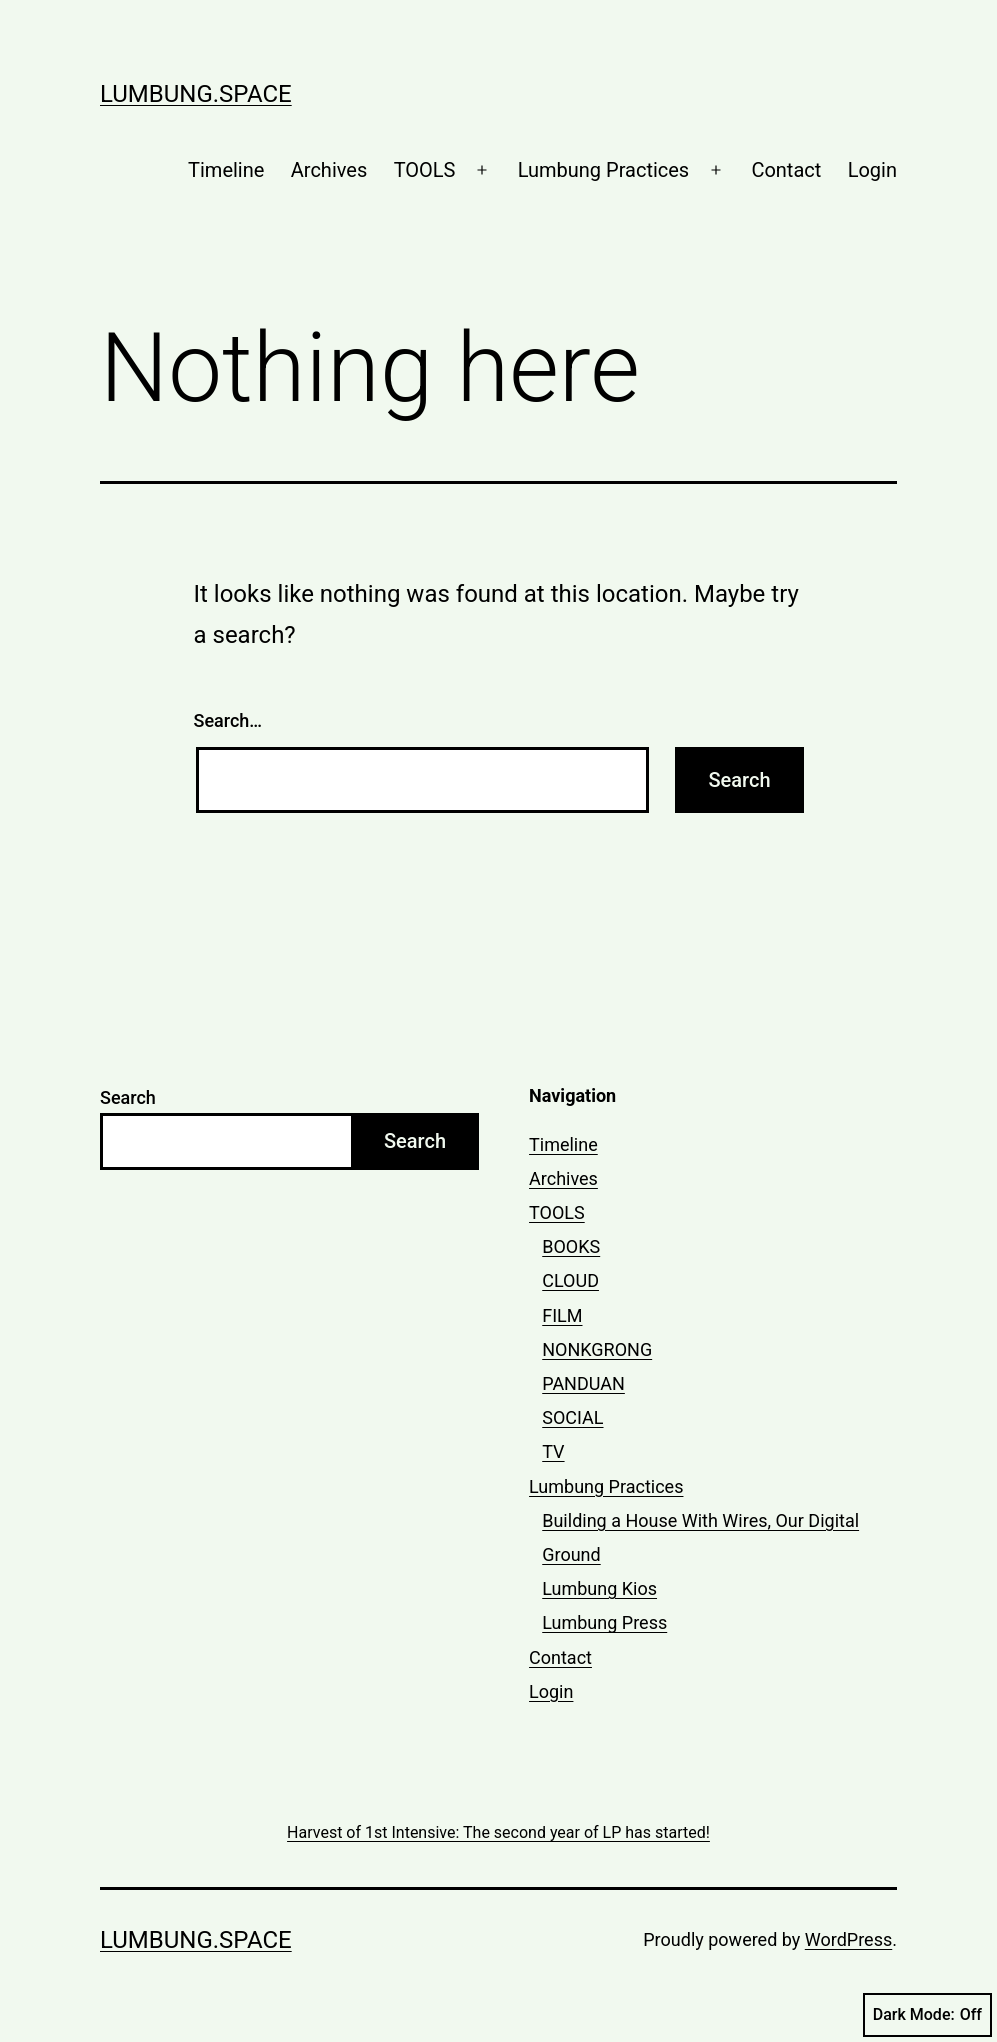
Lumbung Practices (604, 170)
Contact (786, 170)
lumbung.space (196, 94)
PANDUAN (583, 1383)
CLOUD (570, 1280)
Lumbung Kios (599, 1588)
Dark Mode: (927, 2015)
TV (553, 1451)
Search (128, 1097)
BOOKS (571, 1246)
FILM (562, 1315)
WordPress (848, 1939)
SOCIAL (572, 1417)
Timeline (226, 170)
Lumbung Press (604, 1622)
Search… (228, 720)
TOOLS (425, 170)
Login (872, 170)
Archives (329, 170)
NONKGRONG (597, 1349)
